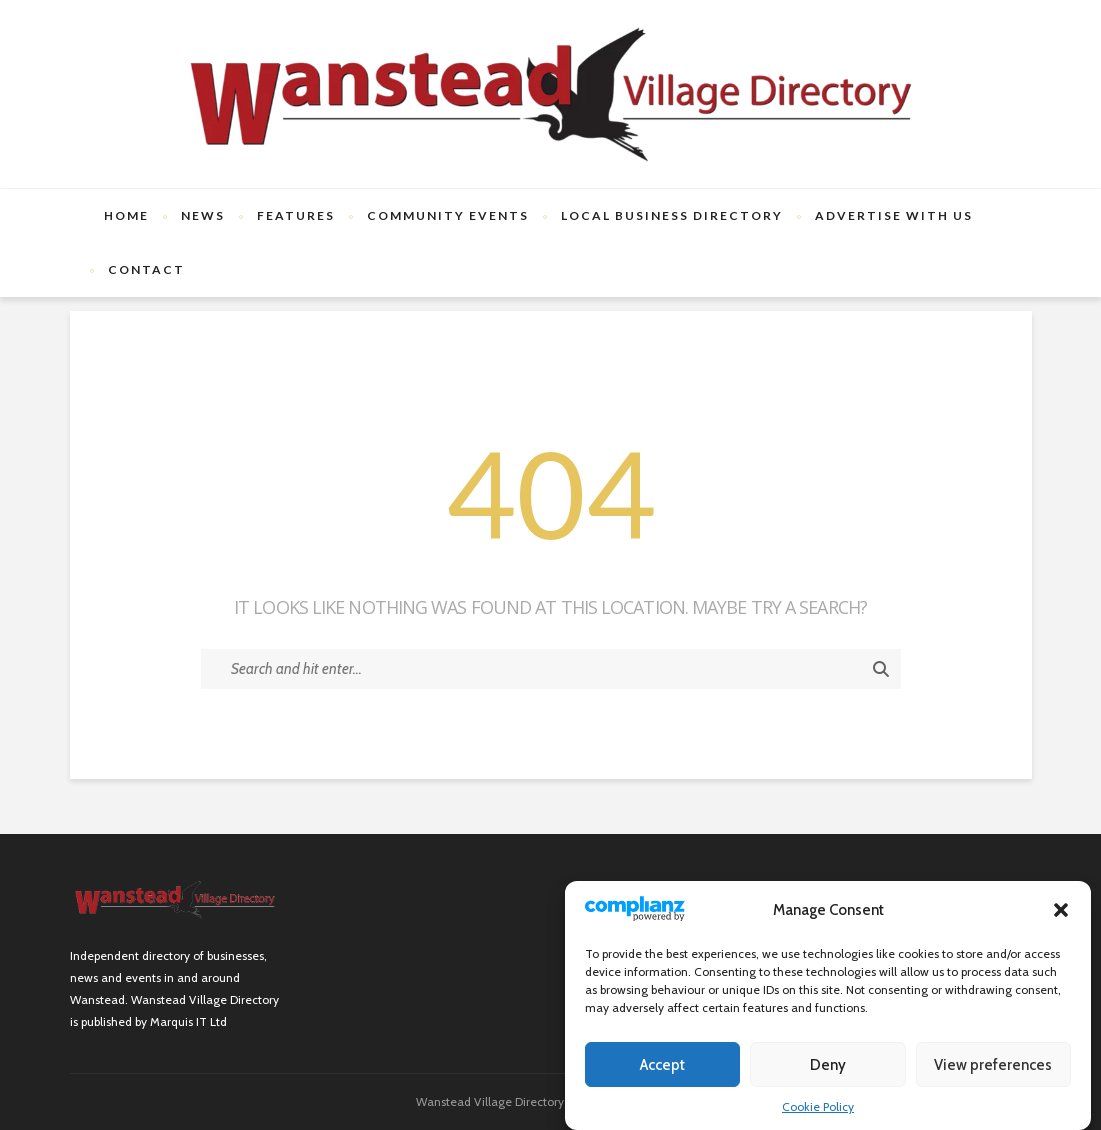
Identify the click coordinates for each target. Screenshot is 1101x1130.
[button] (1061, 910)
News (203, 215)
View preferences (993, 1065)
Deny (828, 1065)
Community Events (448, 215)
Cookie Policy (818, 1106)
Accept (662, 1065)
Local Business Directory (672, 215)
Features (296, 215)
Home (126, 215)
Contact (146, 269)
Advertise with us (894, 215)
